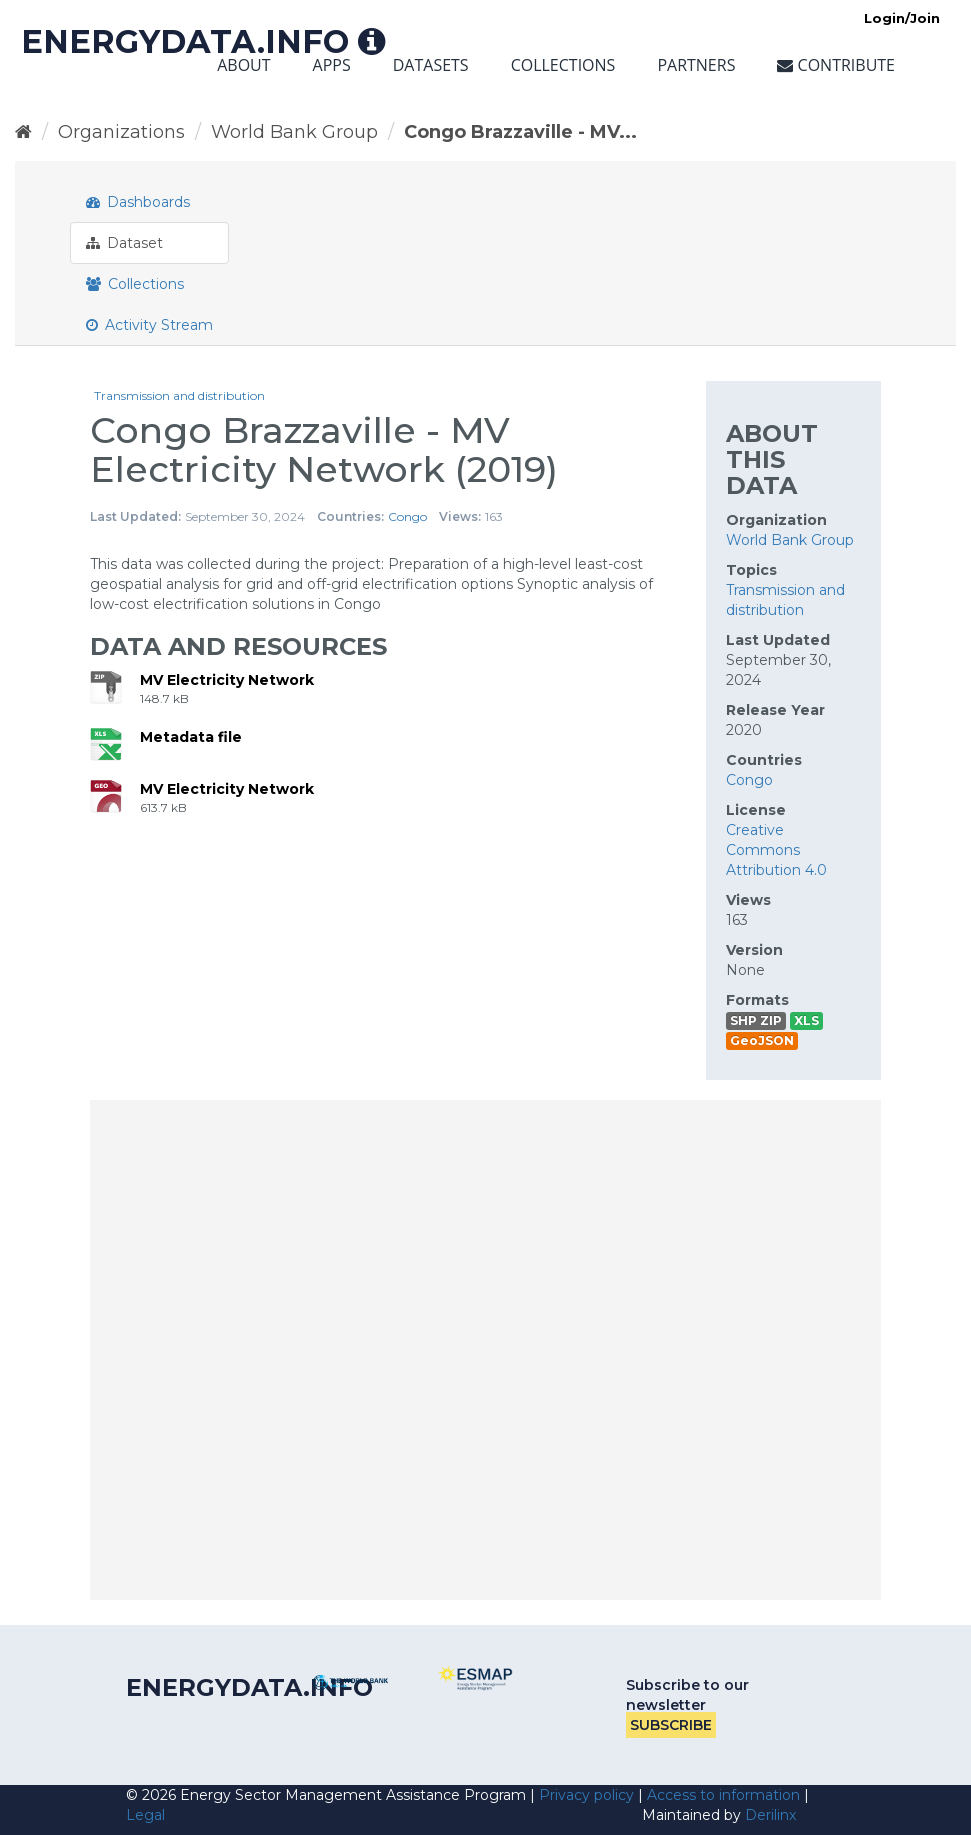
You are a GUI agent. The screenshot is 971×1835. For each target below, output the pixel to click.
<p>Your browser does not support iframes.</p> (485, 1350)
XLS (806, 1020)
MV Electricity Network (227, 680)
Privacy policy (586, 1795)
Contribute (836, 65)
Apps (332, 65)
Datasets (431, 65)
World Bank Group (294, 132)
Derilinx (770, 1815)
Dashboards (138, 202)
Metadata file (191, 737)
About (243, 65)
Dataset (124, 243)
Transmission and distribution (179, 395)
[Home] (23, 132)
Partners (696, 65)
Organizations (121, 132)
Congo (407, 516)
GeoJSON (762, 1040)
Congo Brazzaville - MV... (520, 132)
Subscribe (671, 1725)
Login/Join (902, 18)
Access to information (723, 1795)
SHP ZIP (756, 1020)
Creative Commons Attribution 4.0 (776, 850)
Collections (563, 65)
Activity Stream (149, 325)
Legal (145, 1815)
